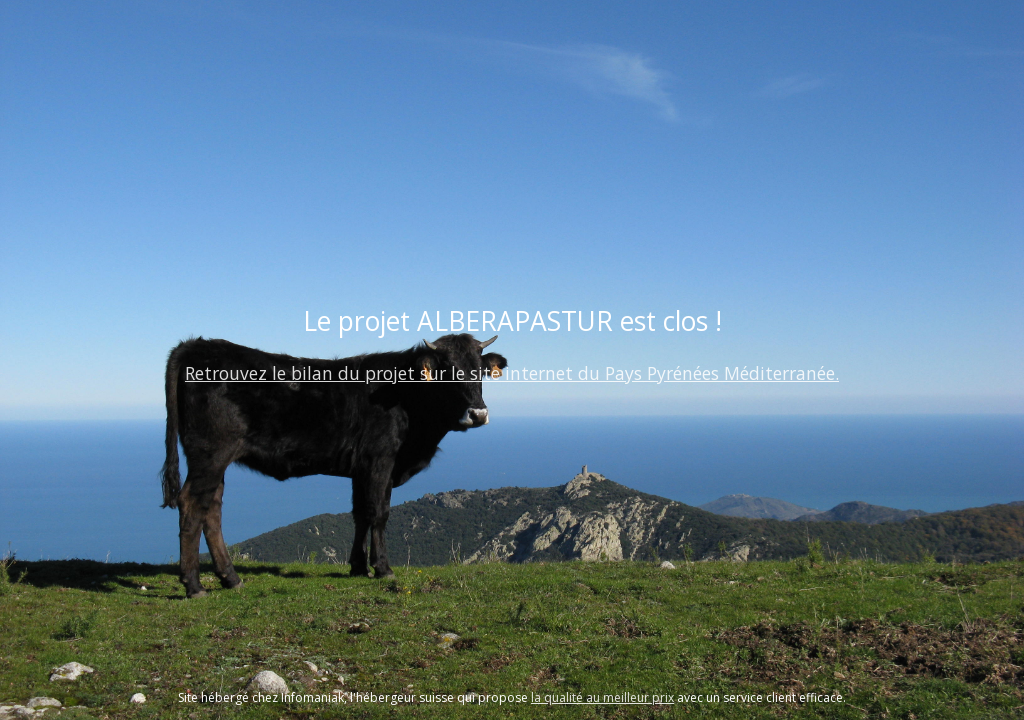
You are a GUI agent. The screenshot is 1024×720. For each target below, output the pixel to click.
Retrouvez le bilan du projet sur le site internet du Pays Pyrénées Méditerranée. (512, 373)
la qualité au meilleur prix (602, 697)
